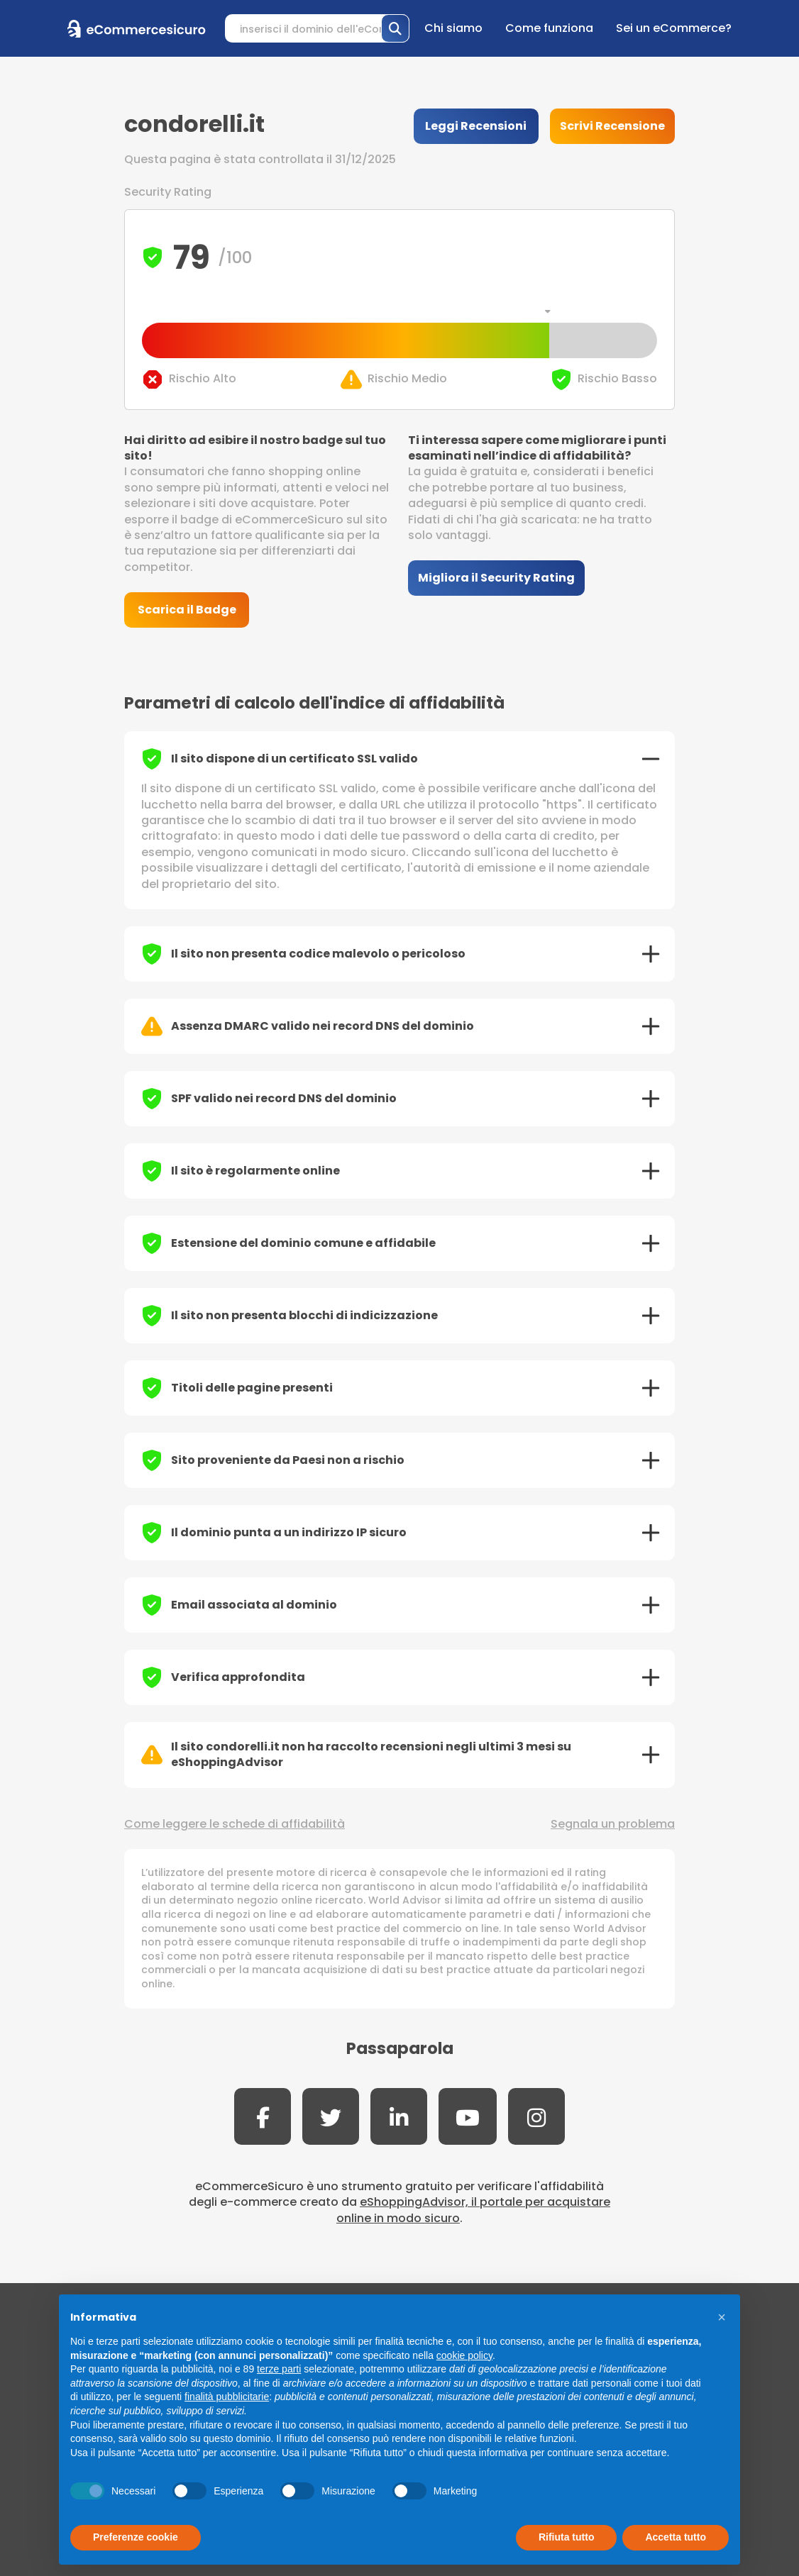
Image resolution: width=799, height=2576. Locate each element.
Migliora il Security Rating (496, 578)
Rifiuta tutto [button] (567, 2537)
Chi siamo (453, 28)
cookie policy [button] (464, 2355)
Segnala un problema (613, 1824)
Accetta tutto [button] (675, 2537)
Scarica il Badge (187, 609)
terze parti (279, 2369)
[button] (721, 2317)
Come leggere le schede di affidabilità (234, 1824)
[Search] (317, 28)
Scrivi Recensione (612, 126)
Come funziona (549, 28)
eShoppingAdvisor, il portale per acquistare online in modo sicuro (473, 2210)
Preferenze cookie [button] (135, 2537)
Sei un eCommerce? (674, 28)
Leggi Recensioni (476, 126)
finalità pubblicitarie (226, 2396)
